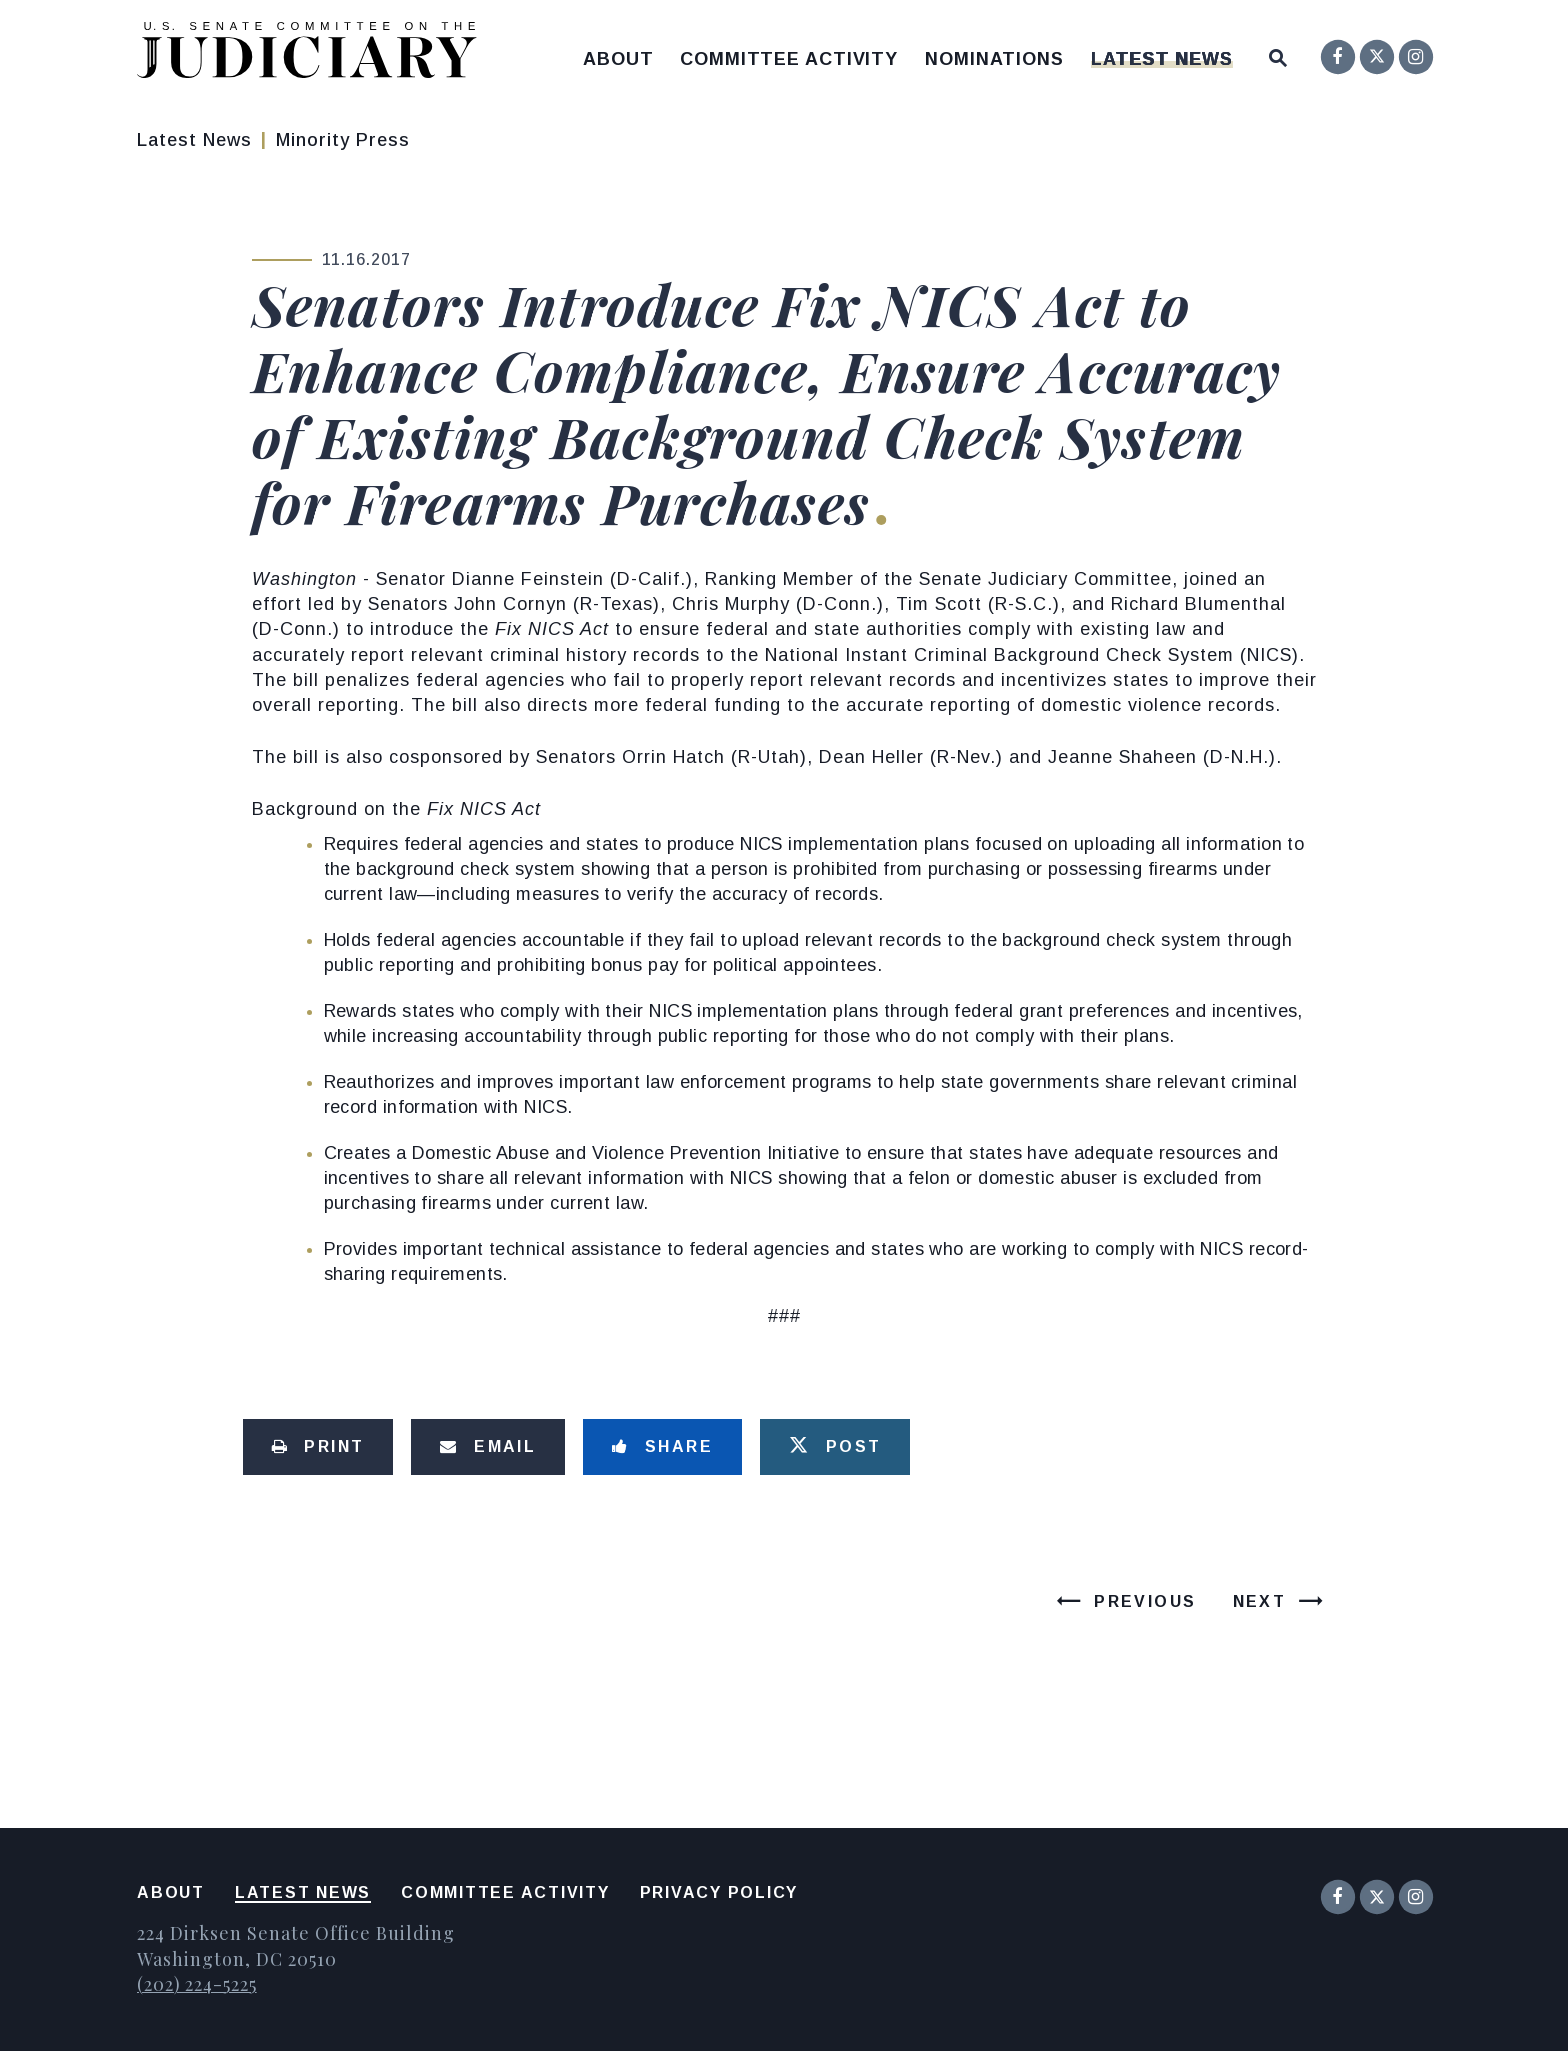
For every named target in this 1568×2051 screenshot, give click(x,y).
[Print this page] (318, 1447)
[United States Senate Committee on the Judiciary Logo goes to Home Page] (313, 53)
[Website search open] (1278, 53)
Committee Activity (789, 59)
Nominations (994, 59)
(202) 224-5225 (197, 1984)
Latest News (1162, 59)
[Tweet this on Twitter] (835, 1447)
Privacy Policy (719, 1892)
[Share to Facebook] (662, 1447)
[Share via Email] (488, 1447)
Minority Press (343, 140)
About (618, 59)
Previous (1145, 1601)
